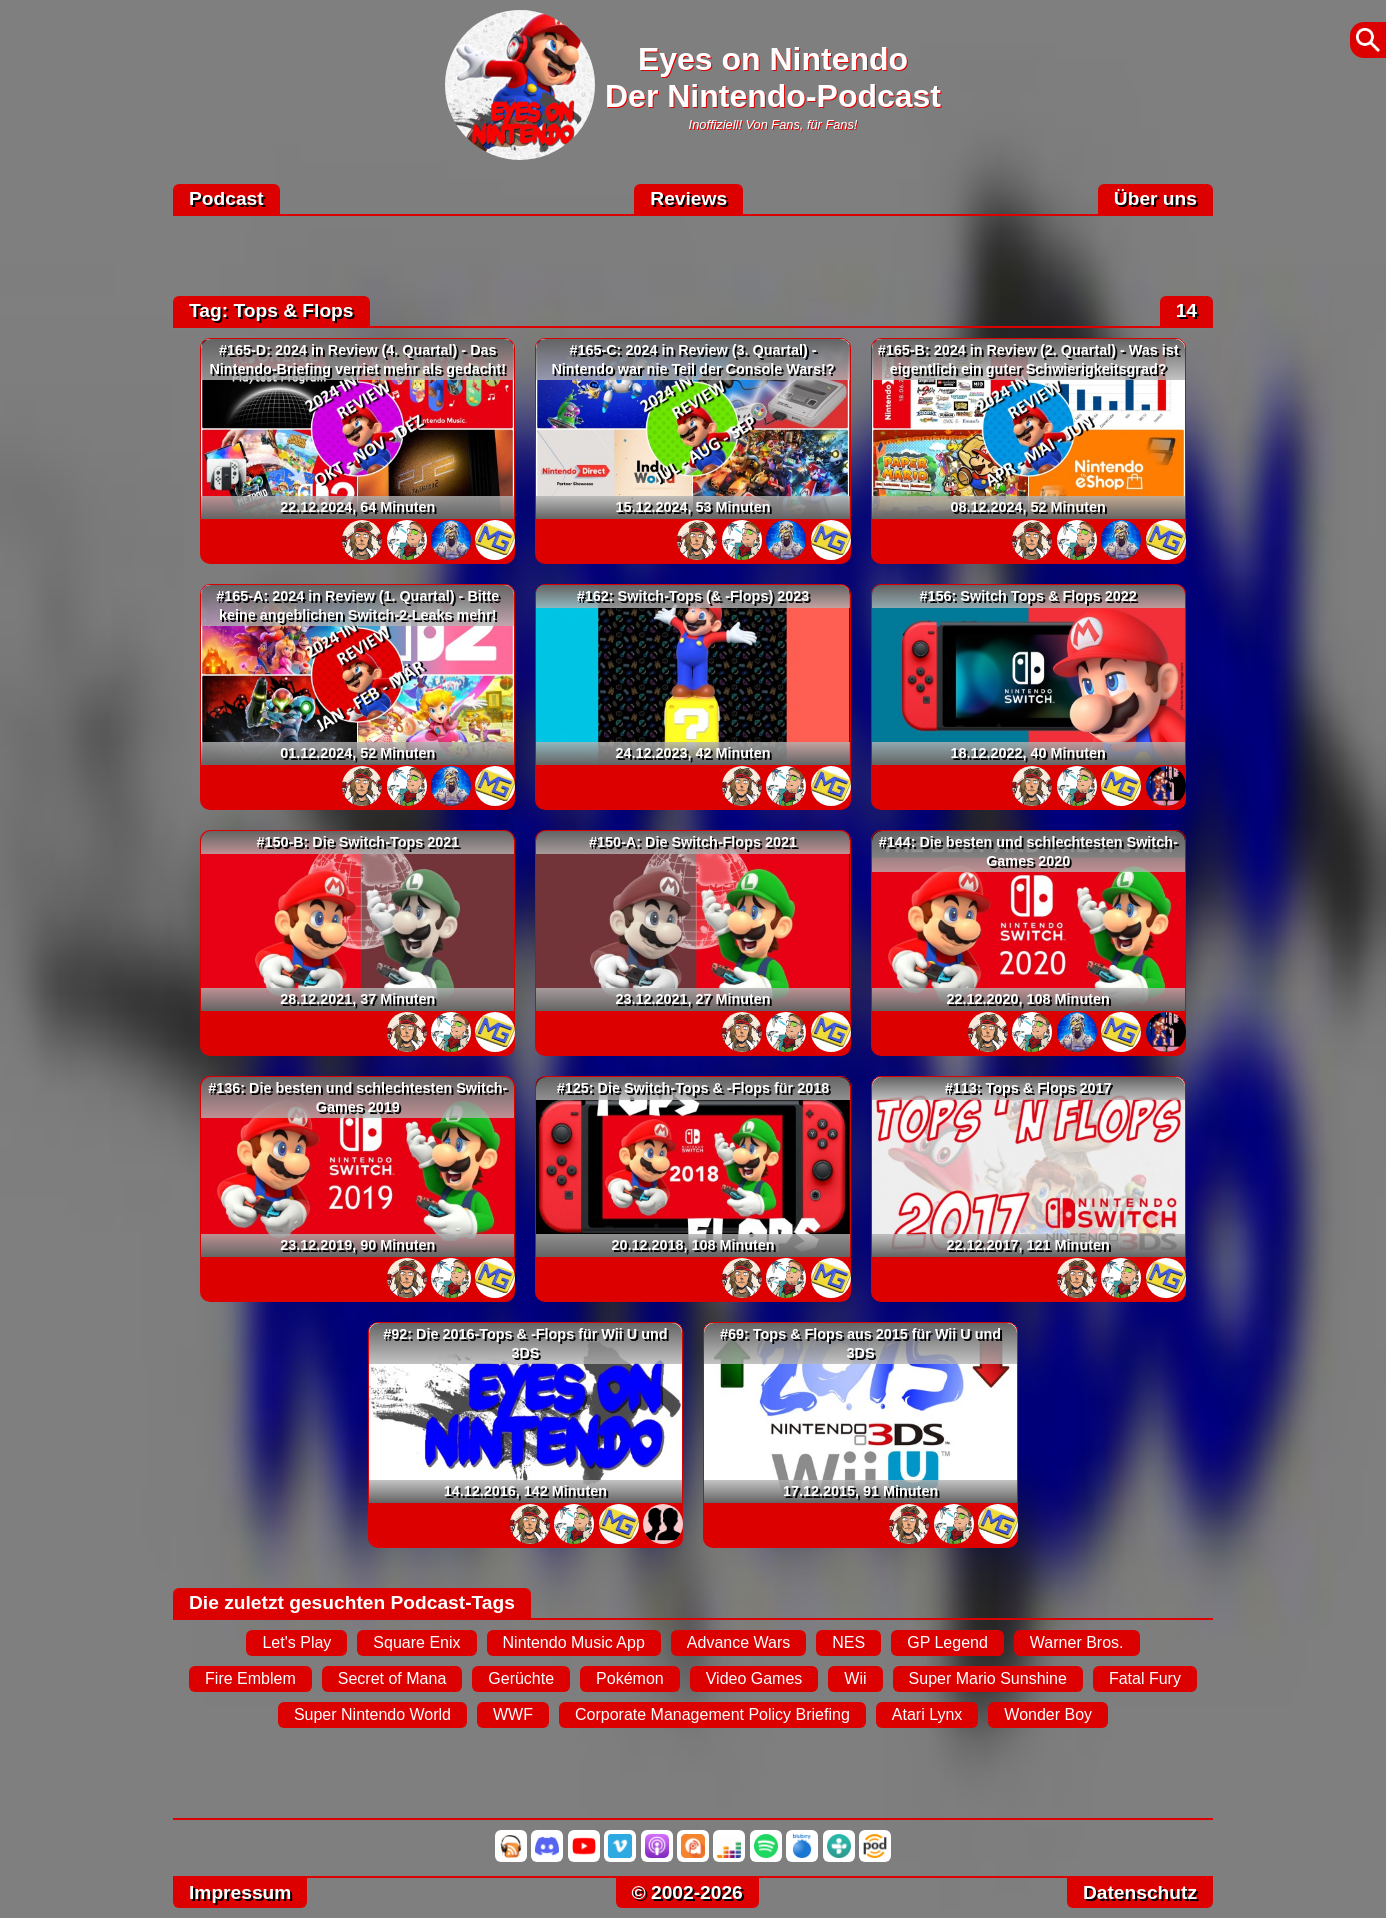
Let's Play (296, 1642)
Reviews (688, 198)
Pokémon (630, 1678)
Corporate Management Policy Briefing (712, 1714)
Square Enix (416, 1642)
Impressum (240, 1892)
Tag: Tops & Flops (271, 310)
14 (1186, 310)
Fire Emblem (250, 1678)
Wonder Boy (1048, 1714)
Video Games (754, 1678)
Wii (855, 1678)
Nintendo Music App (574, 1642)
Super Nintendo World (372, 1714)
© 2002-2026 (687, 1892)
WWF (513, 1714)
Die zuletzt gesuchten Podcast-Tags (352, 1602)
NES (848, 1642)
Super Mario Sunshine (988, 1678)
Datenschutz (1140, 1892)
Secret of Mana (392, 1678)
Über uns (1155, 198)
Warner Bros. (1077, 1642)
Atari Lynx (927, 1714)
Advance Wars (738, 1642)
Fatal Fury (1145, 1678)
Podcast (226, 198)
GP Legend (947, 1642)
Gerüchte (521, 1678)
